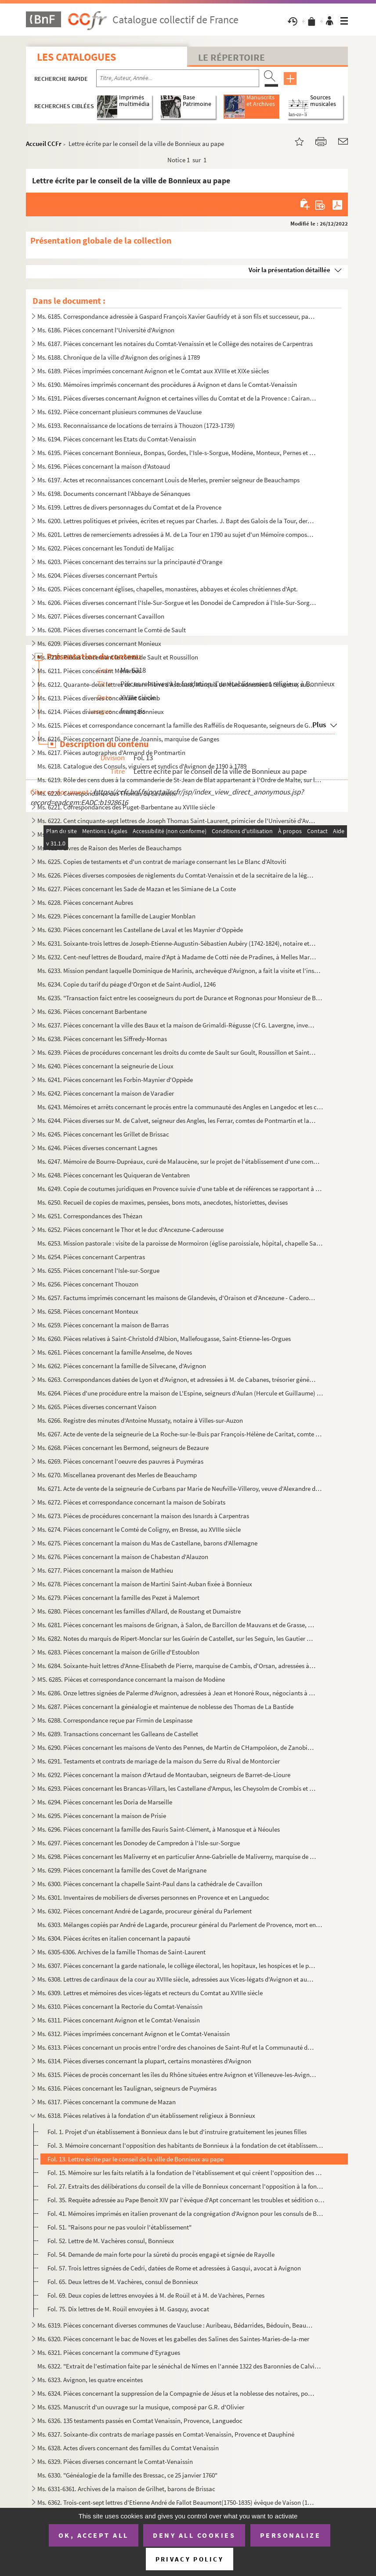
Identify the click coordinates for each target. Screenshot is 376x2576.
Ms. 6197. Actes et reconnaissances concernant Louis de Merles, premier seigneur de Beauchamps (168, 480)
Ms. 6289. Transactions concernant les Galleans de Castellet (117, 1734)
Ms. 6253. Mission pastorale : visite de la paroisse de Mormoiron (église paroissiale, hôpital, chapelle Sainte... (180, 1243)
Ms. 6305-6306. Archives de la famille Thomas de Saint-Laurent (121, 1952)
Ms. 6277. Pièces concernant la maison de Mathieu (105, 1570)
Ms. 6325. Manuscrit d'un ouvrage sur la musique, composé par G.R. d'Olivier (140, 2407)
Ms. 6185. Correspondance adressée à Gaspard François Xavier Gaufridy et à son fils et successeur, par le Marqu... (176, 316)
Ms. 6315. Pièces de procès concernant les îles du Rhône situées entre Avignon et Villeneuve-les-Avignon (176, 2074)
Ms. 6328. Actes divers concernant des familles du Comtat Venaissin (128, 2448)
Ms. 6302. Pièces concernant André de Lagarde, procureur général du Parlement (144, 1911)
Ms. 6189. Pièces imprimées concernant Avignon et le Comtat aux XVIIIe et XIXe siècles (153, 371)
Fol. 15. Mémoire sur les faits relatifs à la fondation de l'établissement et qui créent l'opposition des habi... (185, 2172)
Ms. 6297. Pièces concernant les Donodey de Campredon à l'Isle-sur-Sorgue (138, 1843)
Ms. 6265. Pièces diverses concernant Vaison (96, 1407)
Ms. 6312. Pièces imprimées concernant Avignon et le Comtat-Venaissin (133, 2033)
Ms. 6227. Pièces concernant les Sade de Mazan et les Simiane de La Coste (136, 889)
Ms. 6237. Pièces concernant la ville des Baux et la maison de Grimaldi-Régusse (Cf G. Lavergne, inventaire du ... (176, 1025)
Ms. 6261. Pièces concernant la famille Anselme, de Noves (114, 1352)
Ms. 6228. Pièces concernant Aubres (85, 902)
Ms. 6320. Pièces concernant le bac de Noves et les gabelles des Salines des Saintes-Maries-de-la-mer (173, 2339)
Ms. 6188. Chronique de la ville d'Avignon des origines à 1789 (118, 357)
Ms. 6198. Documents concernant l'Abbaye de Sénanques (113, 493)
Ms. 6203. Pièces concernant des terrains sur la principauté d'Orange (129, 561)
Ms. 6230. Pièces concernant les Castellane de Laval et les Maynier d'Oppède (140, 929)
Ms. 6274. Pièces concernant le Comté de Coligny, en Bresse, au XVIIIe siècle (139, 1529)
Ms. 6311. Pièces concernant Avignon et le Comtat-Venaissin (118, 2020)
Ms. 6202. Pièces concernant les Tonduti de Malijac (105, 548)
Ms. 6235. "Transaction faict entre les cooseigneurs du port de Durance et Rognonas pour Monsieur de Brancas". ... (180, 998)
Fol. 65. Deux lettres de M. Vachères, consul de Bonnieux (122, 2281)
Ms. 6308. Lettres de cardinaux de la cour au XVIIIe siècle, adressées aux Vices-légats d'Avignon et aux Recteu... (176, 1979)
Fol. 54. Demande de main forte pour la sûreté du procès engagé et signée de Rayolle (161, 2254)
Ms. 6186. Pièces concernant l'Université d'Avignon (105, 330)
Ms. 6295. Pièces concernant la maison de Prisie (101, 1815)
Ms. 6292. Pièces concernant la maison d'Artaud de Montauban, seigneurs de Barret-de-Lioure (163, 1775)
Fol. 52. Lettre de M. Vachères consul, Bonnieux (110, 2241)
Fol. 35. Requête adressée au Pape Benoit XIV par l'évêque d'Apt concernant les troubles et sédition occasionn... (185, 2200)
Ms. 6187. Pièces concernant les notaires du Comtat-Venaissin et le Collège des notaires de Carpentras (175, 343)
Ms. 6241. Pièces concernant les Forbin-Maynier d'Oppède (115, 1079)
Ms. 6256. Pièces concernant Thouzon (87, 1284)
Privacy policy (189, 2559)
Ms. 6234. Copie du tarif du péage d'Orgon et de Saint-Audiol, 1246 (126, 984)
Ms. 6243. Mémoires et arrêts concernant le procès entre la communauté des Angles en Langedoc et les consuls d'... (180, 1107)
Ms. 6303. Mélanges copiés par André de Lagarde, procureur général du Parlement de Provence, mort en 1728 (180, 1924)
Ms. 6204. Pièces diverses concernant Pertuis (97, 575)
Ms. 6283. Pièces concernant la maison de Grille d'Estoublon (118, 1652)
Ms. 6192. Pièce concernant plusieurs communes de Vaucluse (119, 412)
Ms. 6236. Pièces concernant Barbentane (92, 1011)
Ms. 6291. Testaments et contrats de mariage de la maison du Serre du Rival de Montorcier (158, 1761)
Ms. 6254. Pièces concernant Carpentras (91, 1257)
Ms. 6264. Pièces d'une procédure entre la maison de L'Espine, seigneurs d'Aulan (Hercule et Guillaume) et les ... (180, 1393)
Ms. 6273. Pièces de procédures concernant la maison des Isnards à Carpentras (143, 1516)
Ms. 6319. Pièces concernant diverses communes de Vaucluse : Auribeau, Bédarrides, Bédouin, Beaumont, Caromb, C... (176, 2325)
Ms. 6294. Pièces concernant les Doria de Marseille (104, 1802)
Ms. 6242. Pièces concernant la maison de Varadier (105, 1093)
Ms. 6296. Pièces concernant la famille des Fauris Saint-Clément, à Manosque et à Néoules (158, 1829)
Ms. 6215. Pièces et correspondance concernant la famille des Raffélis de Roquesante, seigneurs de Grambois (176, 725)
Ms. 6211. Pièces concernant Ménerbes (89, 671)
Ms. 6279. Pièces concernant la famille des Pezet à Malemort (118, 1597)
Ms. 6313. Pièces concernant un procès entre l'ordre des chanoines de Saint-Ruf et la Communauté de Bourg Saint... (176, 2047)
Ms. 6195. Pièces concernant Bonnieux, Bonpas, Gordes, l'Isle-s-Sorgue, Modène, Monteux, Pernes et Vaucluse (176, 452)
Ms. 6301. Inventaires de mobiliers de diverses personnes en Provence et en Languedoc (153, 1897)
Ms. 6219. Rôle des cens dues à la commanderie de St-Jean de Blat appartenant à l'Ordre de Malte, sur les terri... (180, 780)
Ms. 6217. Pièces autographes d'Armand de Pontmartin (111, 752)
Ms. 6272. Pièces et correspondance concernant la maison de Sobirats (131, 1502)
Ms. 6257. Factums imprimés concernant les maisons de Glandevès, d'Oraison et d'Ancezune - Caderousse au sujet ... (176, 1297)
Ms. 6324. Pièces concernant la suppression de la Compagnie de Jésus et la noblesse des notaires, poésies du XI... (176, 2393)
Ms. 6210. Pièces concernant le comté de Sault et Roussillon (117, 657)
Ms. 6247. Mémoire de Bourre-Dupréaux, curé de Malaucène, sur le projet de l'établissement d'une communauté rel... (180, 1161)
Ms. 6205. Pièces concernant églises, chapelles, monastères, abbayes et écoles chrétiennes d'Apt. (167, 589)
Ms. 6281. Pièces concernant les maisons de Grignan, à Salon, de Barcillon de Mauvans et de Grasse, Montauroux (176, 1625)
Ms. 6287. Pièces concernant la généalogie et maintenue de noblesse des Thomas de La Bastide (165, 1706)
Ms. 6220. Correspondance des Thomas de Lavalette (107, 793)
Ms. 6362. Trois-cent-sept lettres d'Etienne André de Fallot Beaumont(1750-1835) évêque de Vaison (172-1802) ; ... (176, 2502)
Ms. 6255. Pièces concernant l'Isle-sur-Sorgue (98, 1270)
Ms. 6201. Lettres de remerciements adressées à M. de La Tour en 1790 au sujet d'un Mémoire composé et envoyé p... (176, 534)
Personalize (290, 2535)
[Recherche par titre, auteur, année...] (177, 78)
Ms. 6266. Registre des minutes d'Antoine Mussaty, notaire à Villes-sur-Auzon (140, 1420)
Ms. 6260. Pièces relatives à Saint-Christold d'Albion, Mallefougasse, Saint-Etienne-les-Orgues (164, 1338)
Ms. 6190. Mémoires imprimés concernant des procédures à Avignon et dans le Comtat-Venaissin (167, 384)
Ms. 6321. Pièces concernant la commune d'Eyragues (108, 2352)
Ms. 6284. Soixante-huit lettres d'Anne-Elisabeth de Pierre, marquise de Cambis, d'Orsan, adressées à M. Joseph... (176, 1665)
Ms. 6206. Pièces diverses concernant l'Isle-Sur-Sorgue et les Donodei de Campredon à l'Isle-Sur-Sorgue (176, 602)
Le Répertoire (231, 57)
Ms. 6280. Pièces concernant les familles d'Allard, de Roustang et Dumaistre (139, 1611)
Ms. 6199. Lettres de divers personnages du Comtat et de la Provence (129, 507)
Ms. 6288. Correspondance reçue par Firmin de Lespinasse (114, 1720)
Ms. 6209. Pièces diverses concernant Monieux (99, 643)
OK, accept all (93, 2535)
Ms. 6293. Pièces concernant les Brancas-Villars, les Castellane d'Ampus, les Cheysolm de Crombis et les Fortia (176, 1788)
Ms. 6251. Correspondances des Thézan (89, 1216)
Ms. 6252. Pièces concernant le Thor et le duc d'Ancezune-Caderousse (130, 1229)
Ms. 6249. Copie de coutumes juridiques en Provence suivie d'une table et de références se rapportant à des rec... (180, 1188)
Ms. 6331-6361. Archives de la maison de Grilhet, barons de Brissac (126, 2489)
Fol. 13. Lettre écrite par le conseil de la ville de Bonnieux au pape (135, 2159)
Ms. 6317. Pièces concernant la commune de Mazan (106, 2102)
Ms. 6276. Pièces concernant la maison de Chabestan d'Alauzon (122, 1556)
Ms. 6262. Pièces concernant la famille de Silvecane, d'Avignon (121, 1366)
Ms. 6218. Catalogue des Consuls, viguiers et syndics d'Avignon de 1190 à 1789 (141, 766)
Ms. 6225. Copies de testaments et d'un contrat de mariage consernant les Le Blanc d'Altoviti (161, 861)
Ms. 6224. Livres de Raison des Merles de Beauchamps (109, 848)
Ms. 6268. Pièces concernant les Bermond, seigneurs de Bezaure (123, 1447)
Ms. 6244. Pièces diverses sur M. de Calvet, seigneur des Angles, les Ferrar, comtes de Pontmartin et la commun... (176, 1120)
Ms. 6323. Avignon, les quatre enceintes (90, 2380)
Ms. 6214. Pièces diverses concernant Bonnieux (100, 711)
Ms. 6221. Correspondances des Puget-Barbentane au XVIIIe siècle (126, 807)
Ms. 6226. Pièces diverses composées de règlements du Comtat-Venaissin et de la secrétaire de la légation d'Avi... (176, 875)
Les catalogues (76, 57)
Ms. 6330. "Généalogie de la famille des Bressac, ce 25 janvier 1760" (127, 2475)
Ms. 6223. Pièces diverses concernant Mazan (96, 834)
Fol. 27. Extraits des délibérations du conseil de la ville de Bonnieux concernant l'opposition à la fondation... (185, 2186)
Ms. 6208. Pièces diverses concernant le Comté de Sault (111, 630)
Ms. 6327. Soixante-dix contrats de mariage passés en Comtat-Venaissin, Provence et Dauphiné (165, 2434)
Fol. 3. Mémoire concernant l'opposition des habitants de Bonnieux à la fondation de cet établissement (185, 2145)
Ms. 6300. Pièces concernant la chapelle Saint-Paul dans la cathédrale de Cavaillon (149, 1884)
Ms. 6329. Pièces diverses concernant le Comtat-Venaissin (115, 2461)
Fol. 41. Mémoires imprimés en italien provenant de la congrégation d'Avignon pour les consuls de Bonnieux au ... (185, 2213)
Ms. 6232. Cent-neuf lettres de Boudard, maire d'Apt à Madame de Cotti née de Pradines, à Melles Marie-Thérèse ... (176, 957)
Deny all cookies (194, 2535)
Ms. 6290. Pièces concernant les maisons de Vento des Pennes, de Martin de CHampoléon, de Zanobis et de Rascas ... (176, 1747)
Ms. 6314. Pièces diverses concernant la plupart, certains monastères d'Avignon (144, 2061)
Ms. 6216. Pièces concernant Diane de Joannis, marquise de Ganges (128, 739)
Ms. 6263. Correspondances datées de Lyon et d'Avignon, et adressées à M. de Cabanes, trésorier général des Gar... (176, 1379)
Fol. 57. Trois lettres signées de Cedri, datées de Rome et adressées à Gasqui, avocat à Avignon (174, 2268)
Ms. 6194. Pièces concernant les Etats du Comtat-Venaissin (116, 439)
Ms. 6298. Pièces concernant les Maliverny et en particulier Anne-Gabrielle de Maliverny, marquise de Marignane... (176, 1856)
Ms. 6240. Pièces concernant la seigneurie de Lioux (105, 1066)
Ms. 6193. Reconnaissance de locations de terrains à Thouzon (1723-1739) (136, 425)
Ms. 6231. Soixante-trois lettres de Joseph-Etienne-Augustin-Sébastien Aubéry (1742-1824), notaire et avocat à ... (176, 943)
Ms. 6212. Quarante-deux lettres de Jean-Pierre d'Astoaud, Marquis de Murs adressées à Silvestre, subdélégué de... (176, 684)
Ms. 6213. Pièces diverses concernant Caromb (98, 698)
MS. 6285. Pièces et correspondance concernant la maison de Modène (131, 1679)
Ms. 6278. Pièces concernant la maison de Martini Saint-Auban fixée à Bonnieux (144, 1584)
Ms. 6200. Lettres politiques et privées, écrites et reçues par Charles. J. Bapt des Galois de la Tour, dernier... (176, 521)
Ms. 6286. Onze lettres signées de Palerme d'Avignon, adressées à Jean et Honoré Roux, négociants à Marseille (176, 1693)
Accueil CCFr (43, 143)
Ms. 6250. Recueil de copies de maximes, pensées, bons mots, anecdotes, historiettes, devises (162, 1202)
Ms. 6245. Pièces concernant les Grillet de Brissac (103, 1134)
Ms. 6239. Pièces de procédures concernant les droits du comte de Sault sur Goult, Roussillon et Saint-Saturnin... (176, 1052)
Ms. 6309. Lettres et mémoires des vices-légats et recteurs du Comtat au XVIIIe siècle (150, 1993)
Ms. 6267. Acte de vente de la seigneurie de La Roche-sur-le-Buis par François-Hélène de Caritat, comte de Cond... (180, 1434)
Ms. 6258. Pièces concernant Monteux (87, 1311)
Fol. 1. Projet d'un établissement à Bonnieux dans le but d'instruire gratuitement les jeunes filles (177, 2132)
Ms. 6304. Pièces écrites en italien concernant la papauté (113, 1938)
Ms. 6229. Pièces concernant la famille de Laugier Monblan (116, 916)
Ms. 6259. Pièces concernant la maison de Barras (103, 1325)
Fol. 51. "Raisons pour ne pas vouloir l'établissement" (119, 2227)
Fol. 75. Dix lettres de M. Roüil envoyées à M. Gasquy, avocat (128, 2309)
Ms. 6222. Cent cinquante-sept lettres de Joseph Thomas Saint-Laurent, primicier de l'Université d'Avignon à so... (176, 820)
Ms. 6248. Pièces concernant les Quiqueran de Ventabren (113, 1175)
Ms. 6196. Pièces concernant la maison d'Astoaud (103, 466)
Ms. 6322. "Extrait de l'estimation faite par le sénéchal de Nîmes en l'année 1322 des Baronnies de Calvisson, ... (180, 2366)
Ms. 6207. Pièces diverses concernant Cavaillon (100, 616)
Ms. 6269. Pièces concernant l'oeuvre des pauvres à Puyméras (120, 1461)
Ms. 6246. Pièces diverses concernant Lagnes (97, 1148)
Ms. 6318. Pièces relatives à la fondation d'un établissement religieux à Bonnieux (146, 2115)
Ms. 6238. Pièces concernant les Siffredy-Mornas (102, 1039)
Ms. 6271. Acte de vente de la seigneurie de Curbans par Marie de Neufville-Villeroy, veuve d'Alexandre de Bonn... (180, 1488)
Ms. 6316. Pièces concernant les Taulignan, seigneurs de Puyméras (127, 2088)
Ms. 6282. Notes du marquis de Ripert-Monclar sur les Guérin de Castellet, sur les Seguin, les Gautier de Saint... (176, 1638)
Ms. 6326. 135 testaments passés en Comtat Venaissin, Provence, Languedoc (139, 2420)
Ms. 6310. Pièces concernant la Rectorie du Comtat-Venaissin (119, 2006)
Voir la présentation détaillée (289, 270)
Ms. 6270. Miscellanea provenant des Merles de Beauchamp (117, 1475)
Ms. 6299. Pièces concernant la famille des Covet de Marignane (121, 1870)
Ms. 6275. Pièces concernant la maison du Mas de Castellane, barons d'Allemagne (147, 1543)
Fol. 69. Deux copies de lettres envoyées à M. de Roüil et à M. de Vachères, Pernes (155, 2295)
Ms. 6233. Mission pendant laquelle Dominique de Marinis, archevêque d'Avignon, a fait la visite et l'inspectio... (180, 970)
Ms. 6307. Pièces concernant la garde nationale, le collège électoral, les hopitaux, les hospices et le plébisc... (176, 1965)
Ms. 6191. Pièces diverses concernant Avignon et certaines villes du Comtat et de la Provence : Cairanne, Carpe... (176, 398)
